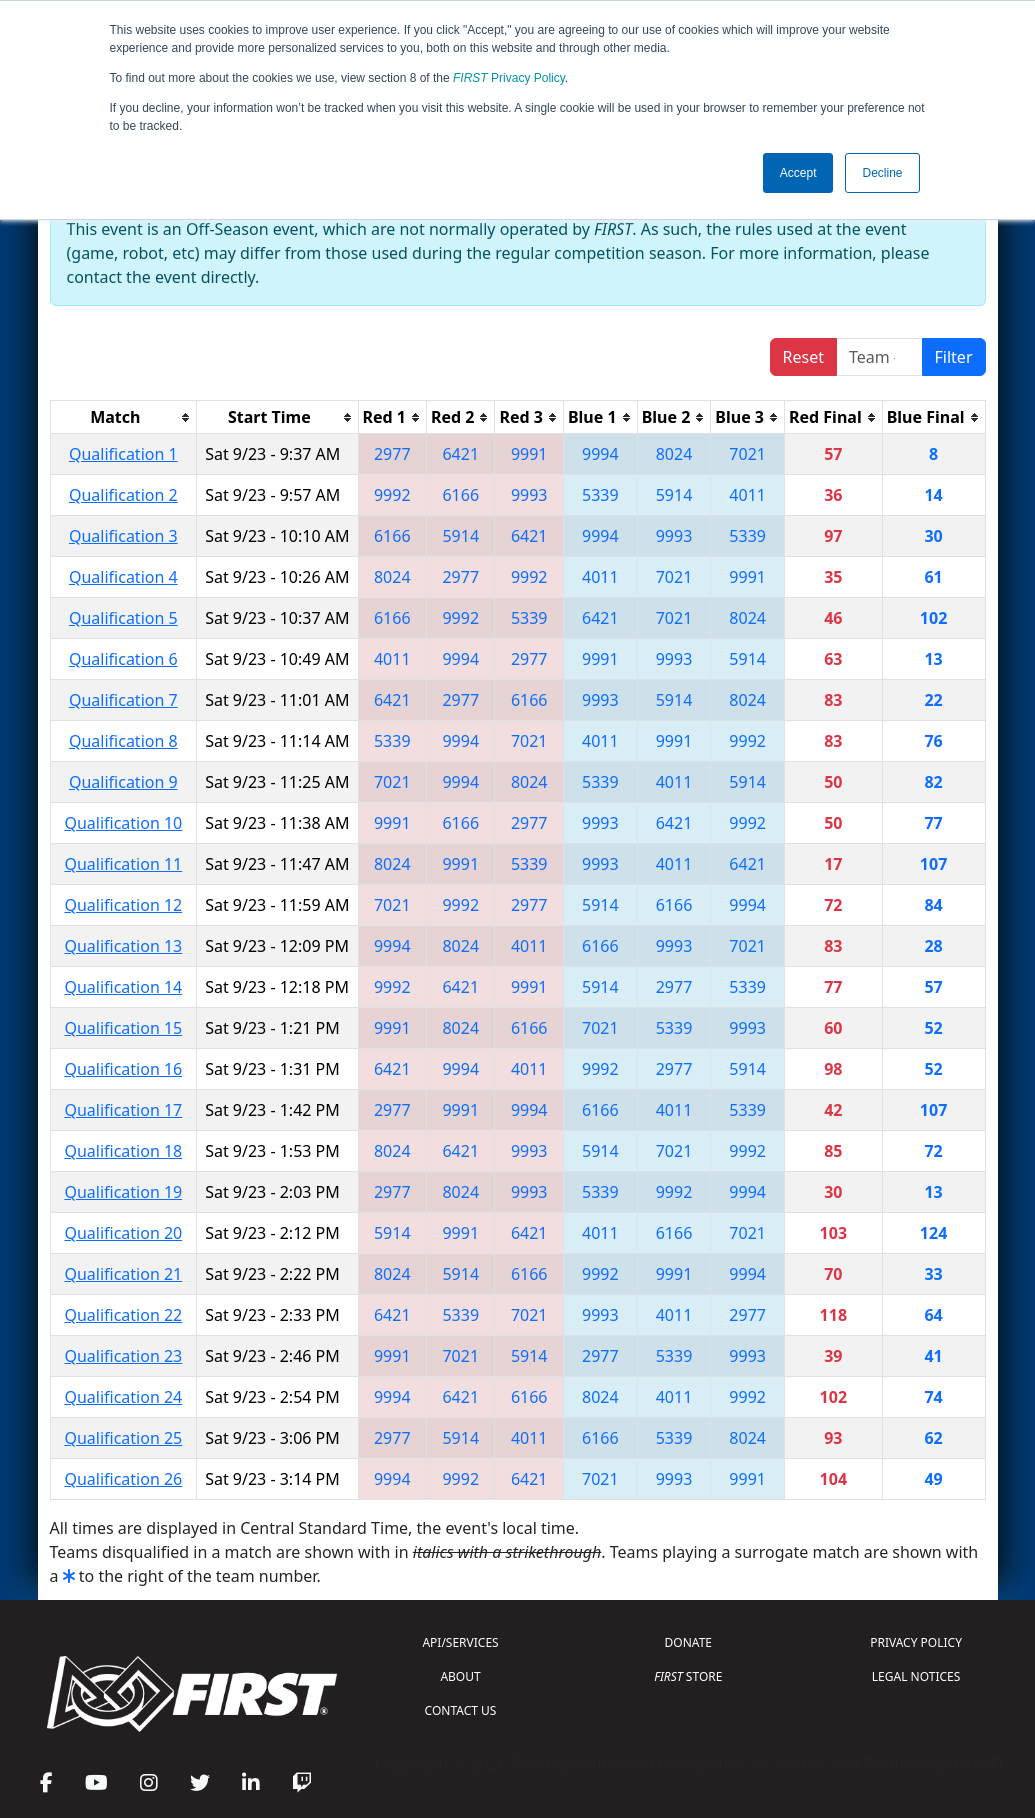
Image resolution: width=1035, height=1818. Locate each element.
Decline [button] (882, 173)
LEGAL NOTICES (916, 1676)
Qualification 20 (123, 1233)
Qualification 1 (123, 454)
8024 (674, 454)
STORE (688, 1676)
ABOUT (460, 1676)
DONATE (688, 1642)
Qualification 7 (123, 700)
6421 (460, 454)
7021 (747, 454)
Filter (954, 357)
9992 (392, 495)
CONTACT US (461, 1710)
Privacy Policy (509, 78)
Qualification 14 (123, 987)
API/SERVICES (460, 1642)
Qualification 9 (123, 782)
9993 (529, 495)
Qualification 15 (123, 1028)
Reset (803, 357)
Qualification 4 (123, 577)
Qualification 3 (123, 536)
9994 (600, 454)
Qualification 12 (123, 905)
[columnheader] (123, 417)
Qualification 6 (123, 659)
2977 (392, 454)
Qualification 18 (123, 1151)
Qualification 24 (123, 1397)
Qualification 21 (123, 1274)
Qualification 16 (123, 1069)
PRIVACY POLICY (916, 1642)
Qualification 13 (123, 946)
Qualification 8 (123, 741)
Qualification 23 (123, 1356)
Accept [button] (798, 173)
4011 (747, 495)
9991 (529, 454)
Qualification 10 (123, 823)
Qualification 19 (123, 1192)
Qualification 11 (123, 864)
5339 (600, 495)
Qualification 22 (123, 1315)
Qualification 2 (123, 495)
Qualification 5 (123, 618)
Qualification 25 (123, 1438)
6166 (460, 495)
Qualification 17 (123, 1110)
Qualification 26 (123, 1479)
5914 (674, 495)
